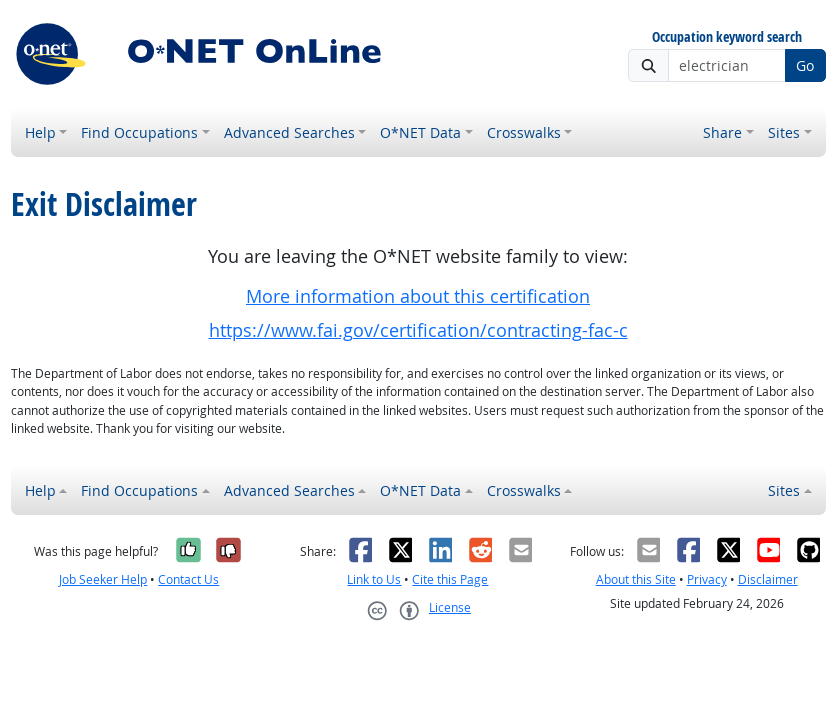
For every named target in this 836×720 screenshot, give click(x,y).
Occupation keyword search (727, 37)
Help (40, 132)
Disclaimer (768, 579)
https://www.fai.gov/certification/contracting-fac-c (418, 330)
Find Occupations (139, 132)
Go (805, 65)
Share (722, 132)
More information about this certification (418, 296)
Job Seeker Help (103, 579)
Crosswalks (524, 132)
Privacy (707, 579)
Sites (784, 132)
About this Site (636, 579)
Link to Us (374, 579)
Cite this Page (450, 579)
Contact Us (188, 579)
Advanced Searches (289, 132)
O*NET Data (420, 132)
